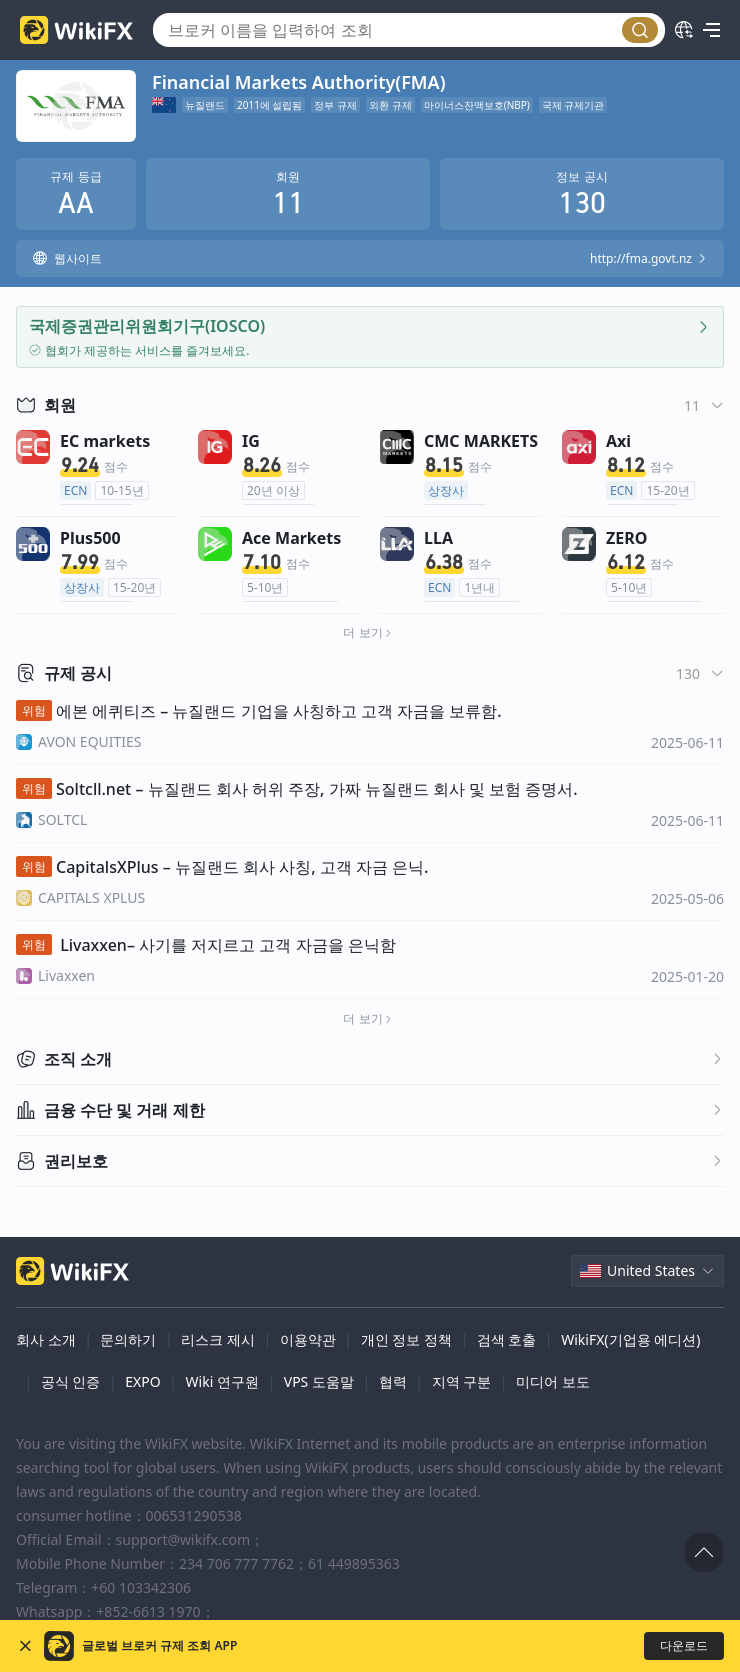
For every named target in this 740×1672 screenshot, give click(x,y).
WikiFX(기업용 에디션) (630, 1339)
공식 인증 (71, 1381)
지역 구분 (462, 1381)
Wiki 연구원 (222, 1381)
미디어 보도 (553, 1381)
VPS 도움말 (319, 1381)
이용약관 (308, 1339)
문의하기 (128, 1339)
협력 (393, 1381)
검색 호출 (507, 1339)
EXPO (142, 1381)
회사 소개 (46, 1339)
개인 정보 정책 (406, 1339)
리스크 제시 (218, 1339)
